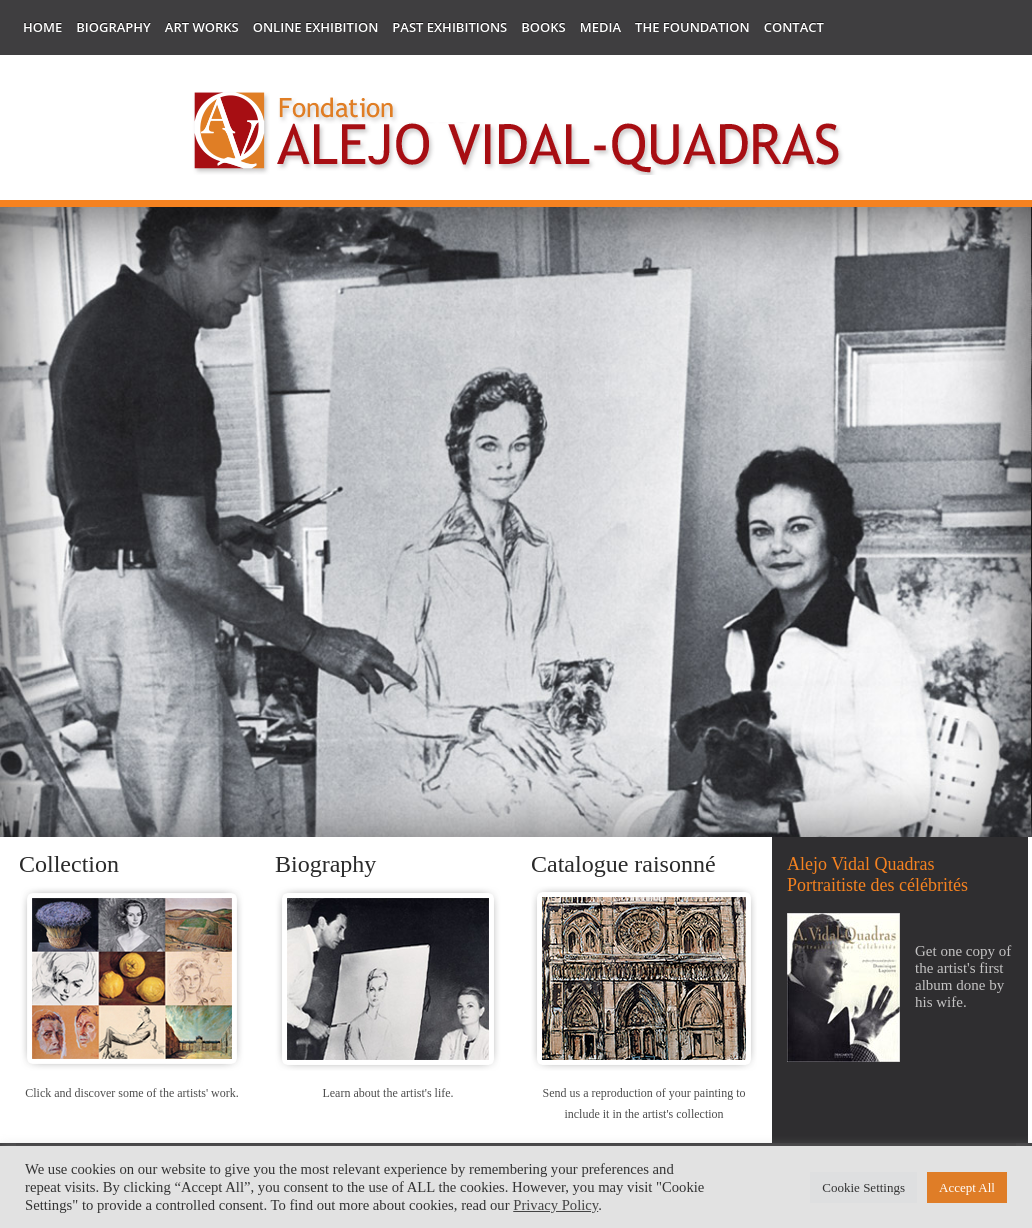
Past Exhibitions (449, 27)
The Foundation (692, 27)
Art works (202, 27)
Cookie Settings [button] (863, 1187)
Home (42, 27)
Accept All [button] (967, 1187)
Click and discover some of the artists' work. (131, 1093)
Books (543, 27)
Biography (113, 27)
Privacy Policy (555, 1205)
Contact (794, 27)
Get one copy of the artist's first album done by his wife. (963, 976)
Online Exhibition (316, 27)
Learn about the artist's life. (387, 1093)
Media (600, 27)
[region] (516, 527)
